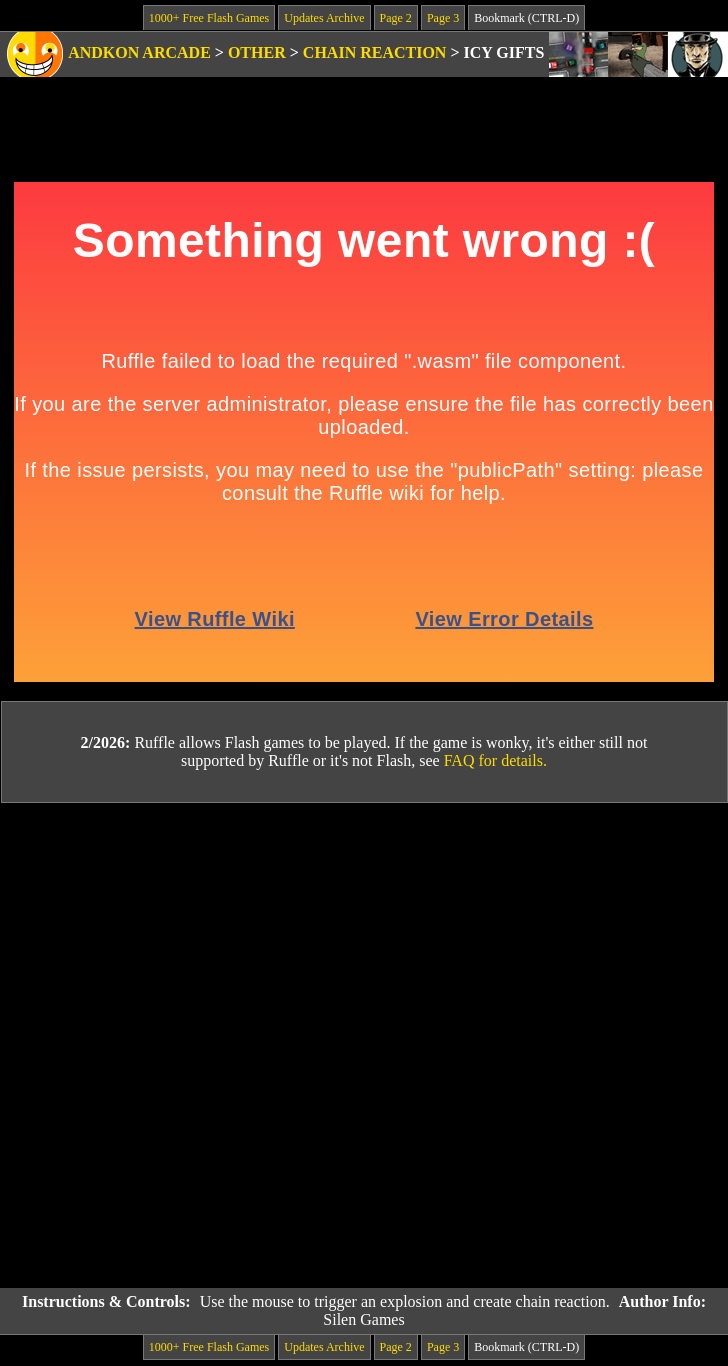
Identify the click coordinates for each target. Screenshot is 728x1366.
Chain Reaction (375, 52)
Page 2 (396, 18)
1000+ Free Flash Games (209, 18)
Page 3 (443, 18)
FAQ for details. (495, 760)
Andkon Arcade (139, 52)
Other (257, 52)
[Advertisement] (233, 1046)
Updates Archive (324, 18)
